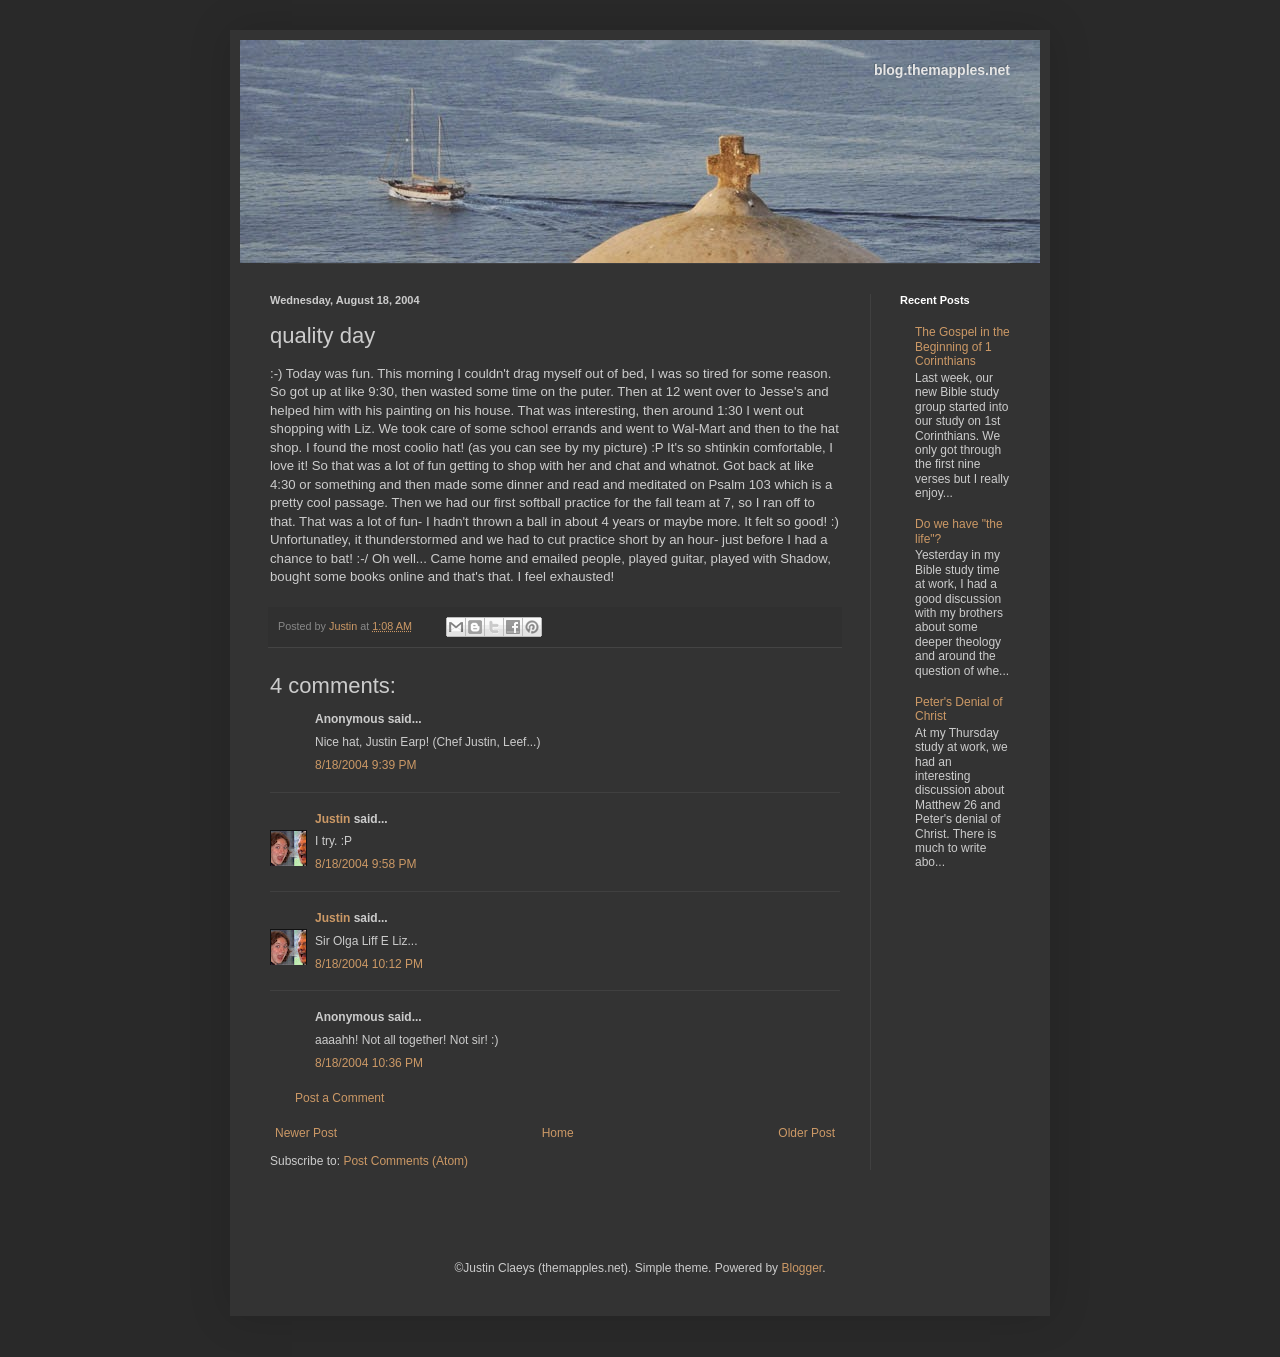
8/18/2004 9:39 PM (365, 765)
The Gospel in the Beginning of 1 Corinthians (962, 346)
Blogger (801, 1268)
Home (558, 1133)
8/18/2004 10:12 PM (369, 964)
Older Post (806, 1133)
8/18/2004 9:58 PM (365, 864)
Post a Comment (339, 1098)
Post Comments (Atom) (405, 1161)
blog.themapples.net (942, 70)
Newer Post (306, 1133)
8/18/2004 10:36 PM (369, 1063)
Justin (332, 819)
